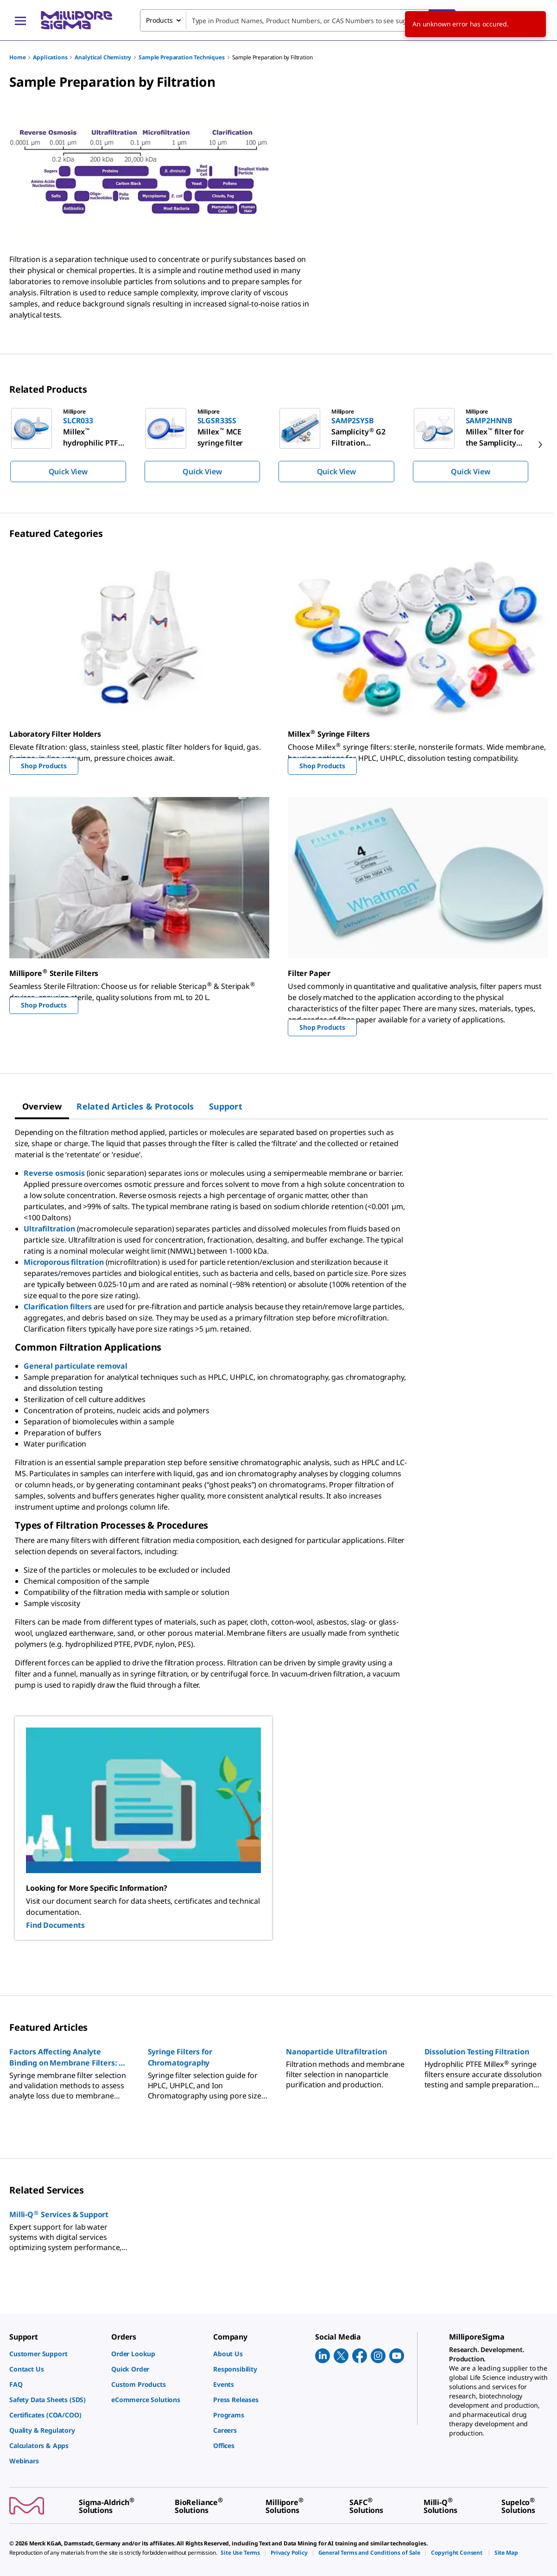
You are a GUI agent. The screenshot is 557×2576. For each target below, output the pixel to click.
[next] (540, 444)
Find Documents (55, 1925)
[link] (55, 2354)
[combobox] (298, 20)
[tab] (42, 1106)
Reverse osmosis (54, 1173)
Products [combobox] (159, 20)
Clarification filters (58, 1306)
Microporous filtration (63, 1262)
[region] (278, 444)
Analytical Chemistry (103, 57)
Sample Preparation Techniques (181, 57)
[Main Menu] (20, 20)
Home (17, 57)
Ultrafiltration (49, 1229)
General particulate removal (75, 1366)
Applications (50, 57)
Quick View (68, 471)
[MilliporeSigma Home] (76, 20)
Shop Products (44, 765)
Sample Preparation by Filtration (272, 57)
